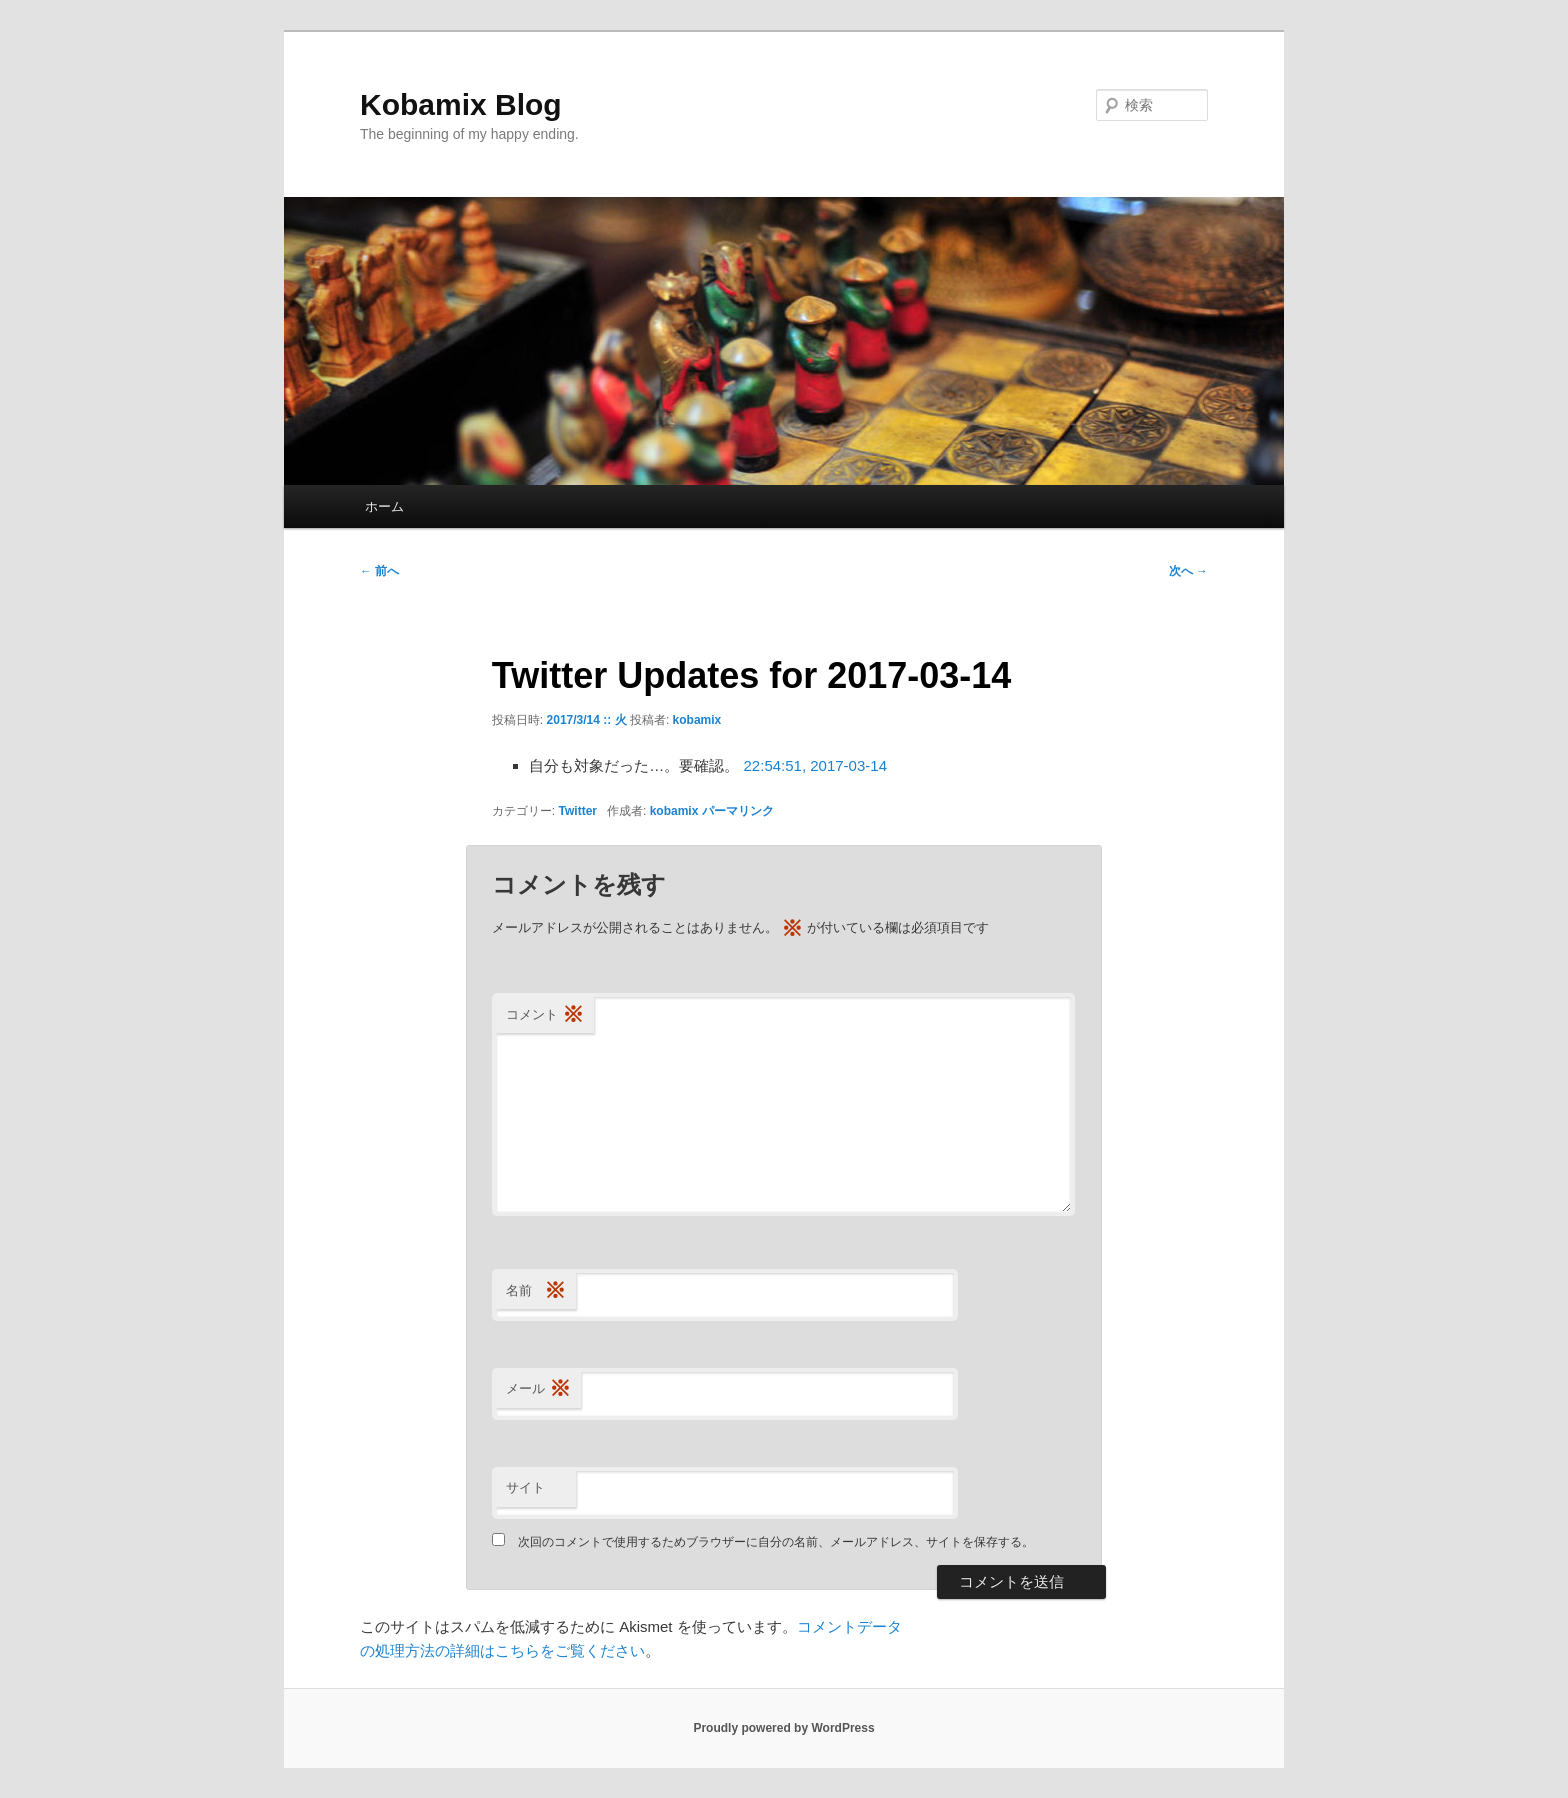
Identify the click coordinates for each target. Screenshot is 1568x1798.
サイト (525, 1487)
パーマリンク (738, 811)
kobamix (697, 720)
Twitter (578, 811)
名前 (536, 1291)
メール (538, 1389)
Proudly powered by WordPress (783, 1728)
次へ (1188, 571)
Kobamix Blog (461, 104)
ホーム (384, 506)
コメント (545, 1015)
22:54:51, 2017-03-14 (815, 765)
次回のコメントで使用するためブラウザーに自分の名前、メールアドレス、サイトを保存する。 (776, 1542)
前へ (379, 571)
